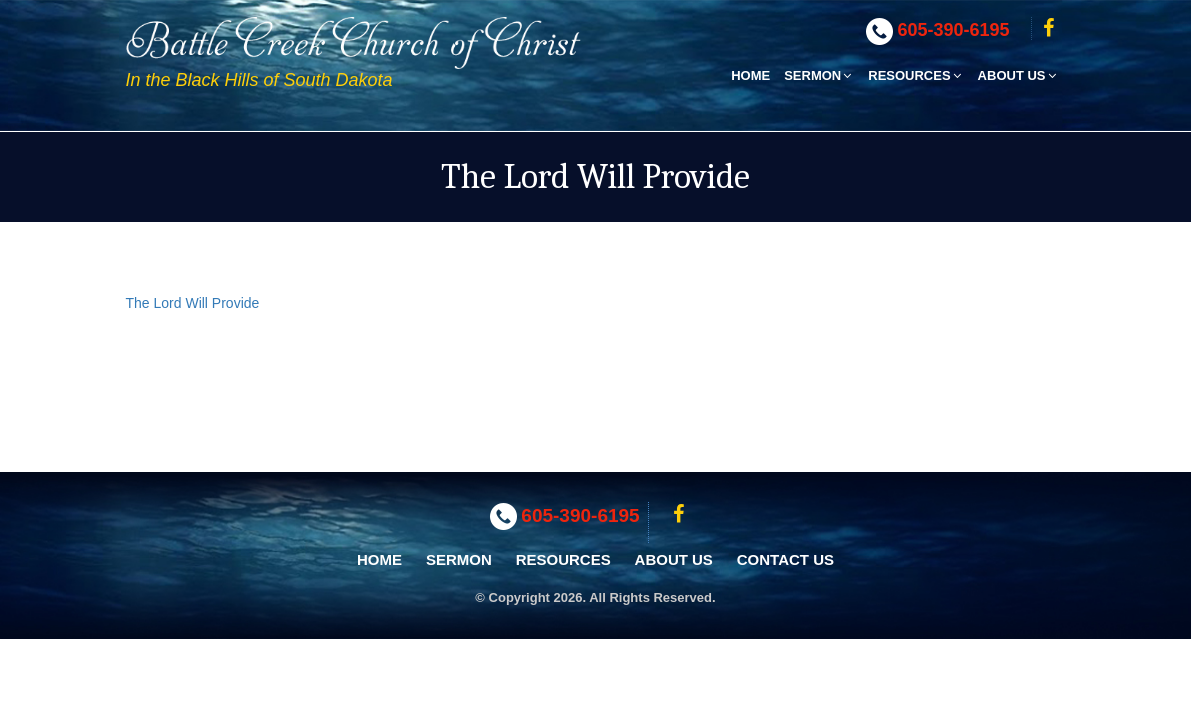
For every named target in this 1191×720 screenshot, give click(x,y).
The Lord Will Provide (193, 303)
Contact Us (785, 559)
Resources (915, 75)
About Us (1018, 75)
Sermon (819, 75)
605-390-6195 (954, 30)
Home (750, 75)
